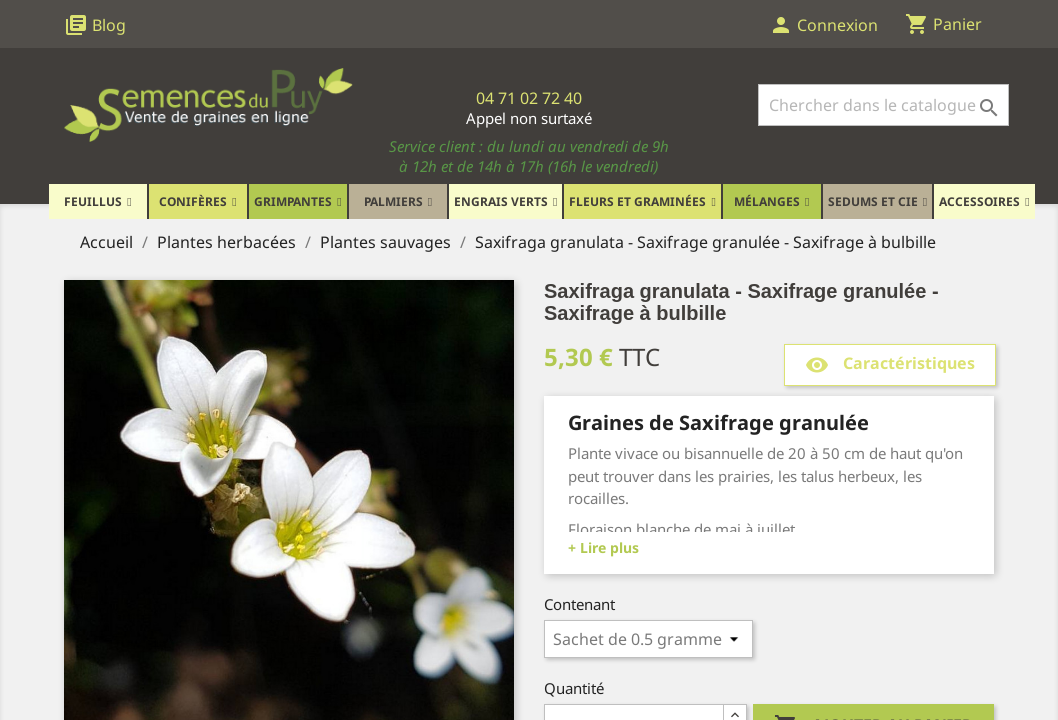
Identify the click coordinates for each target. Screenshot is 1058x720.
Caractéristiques (890, 364)
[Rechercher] (883, 105)
